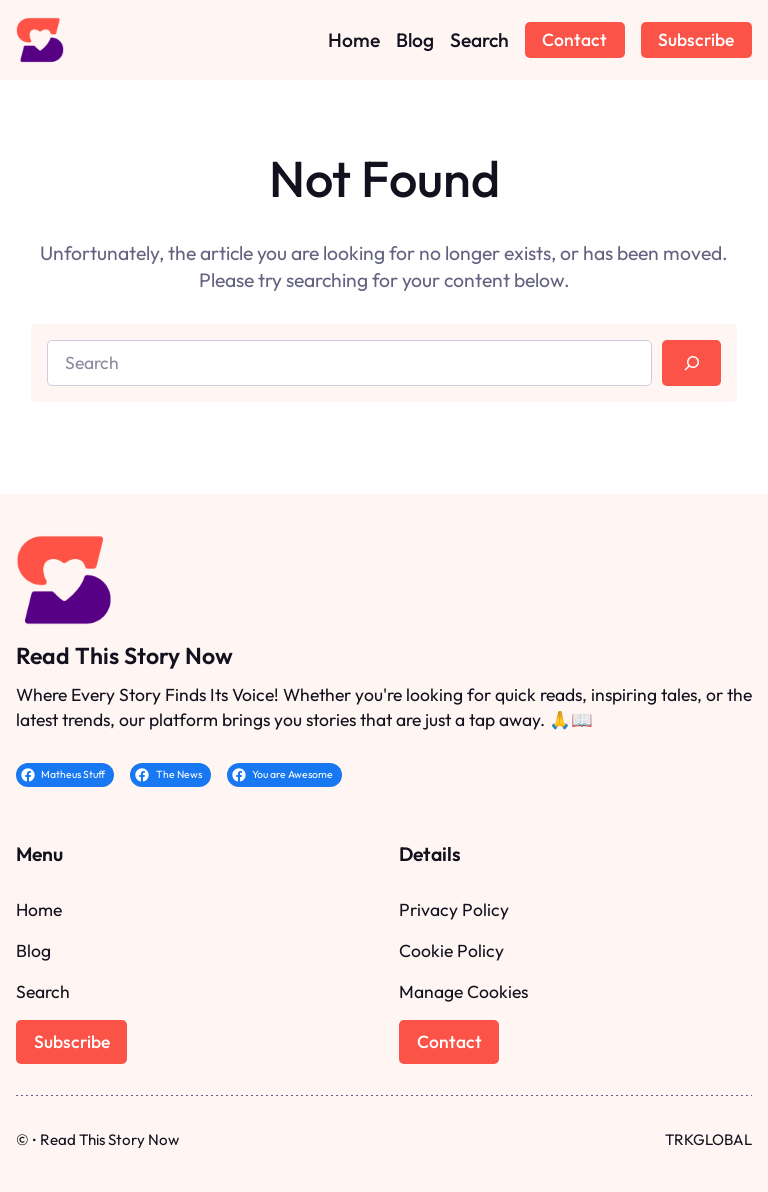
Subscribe (696, 39)
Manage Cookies (463, 991)
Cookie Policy (451, 950)
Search (43, 991)
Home (39, 909)
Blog (33, 950)
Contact (574, 39)
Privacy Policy (454, 909)
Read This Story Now (124, 655)
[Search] (691, 363)
